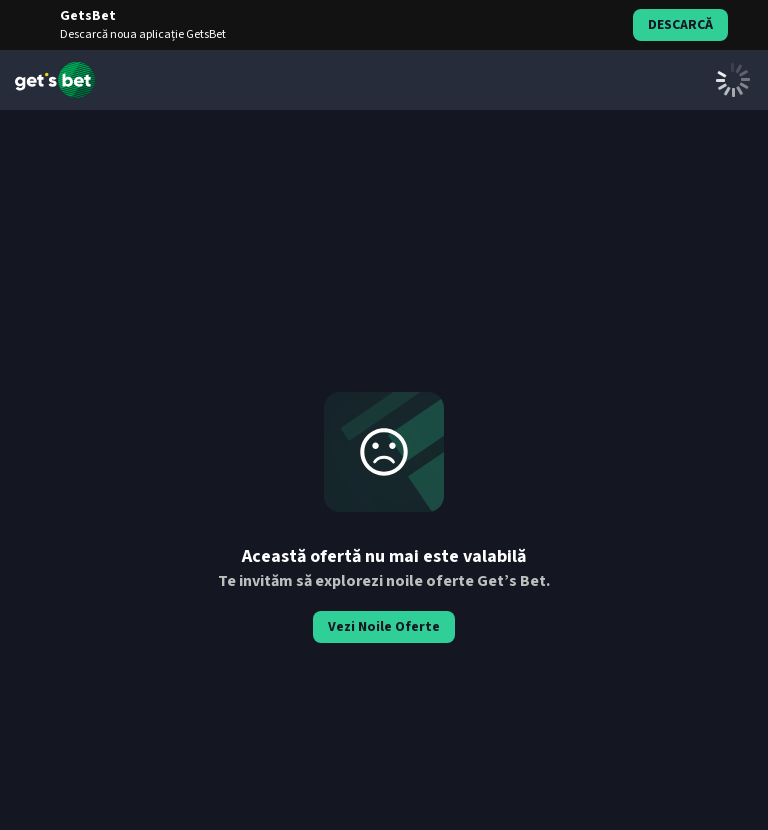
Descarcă (680, 25)
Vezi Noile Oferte (384, 627)
